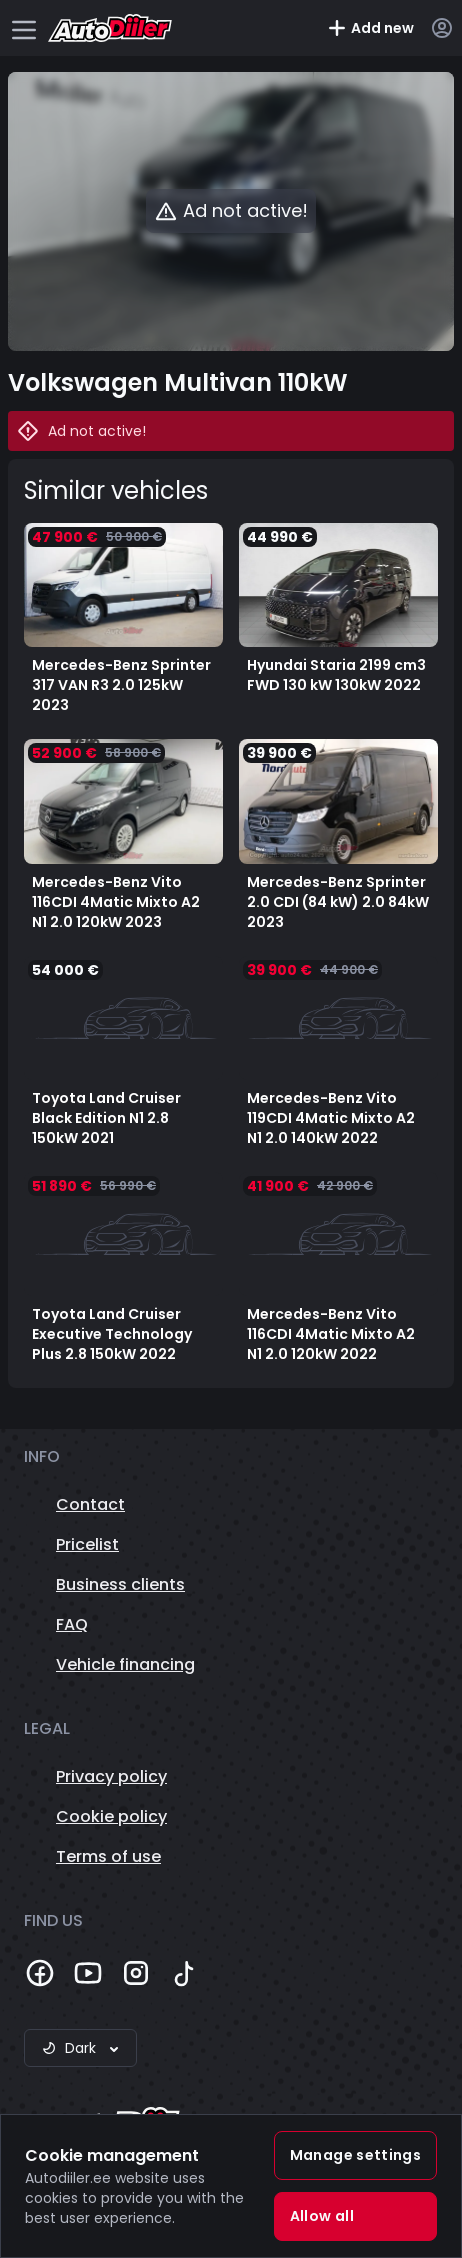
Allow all (322, 2216)
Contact (90, 1504)
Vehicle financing (125, 1664)
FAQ (72, 1624)
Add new (370, 28)
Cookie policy (111, 1816)
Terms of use (108, 1856)
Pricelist (87, 1544)
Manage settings (355, 2155)
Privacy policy (111, 1776)
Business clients (120, 1584)
